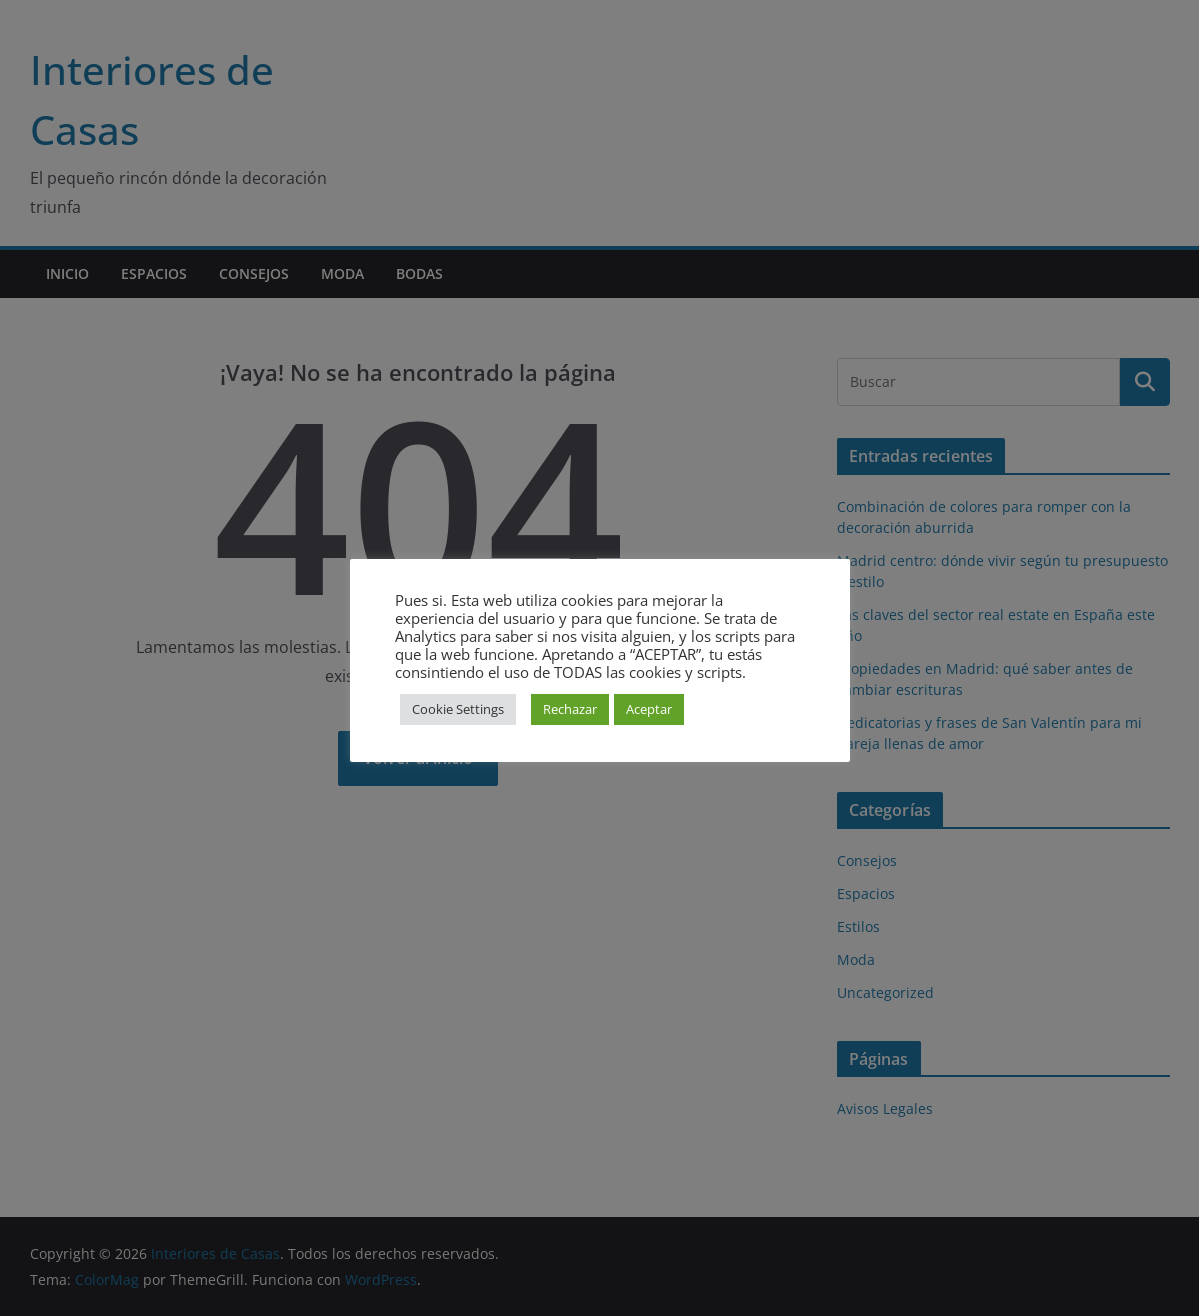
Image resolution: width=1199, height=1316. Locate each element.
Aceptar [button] (649, 709)
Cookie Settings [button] (458, 709)
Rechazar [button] (570, 709)
